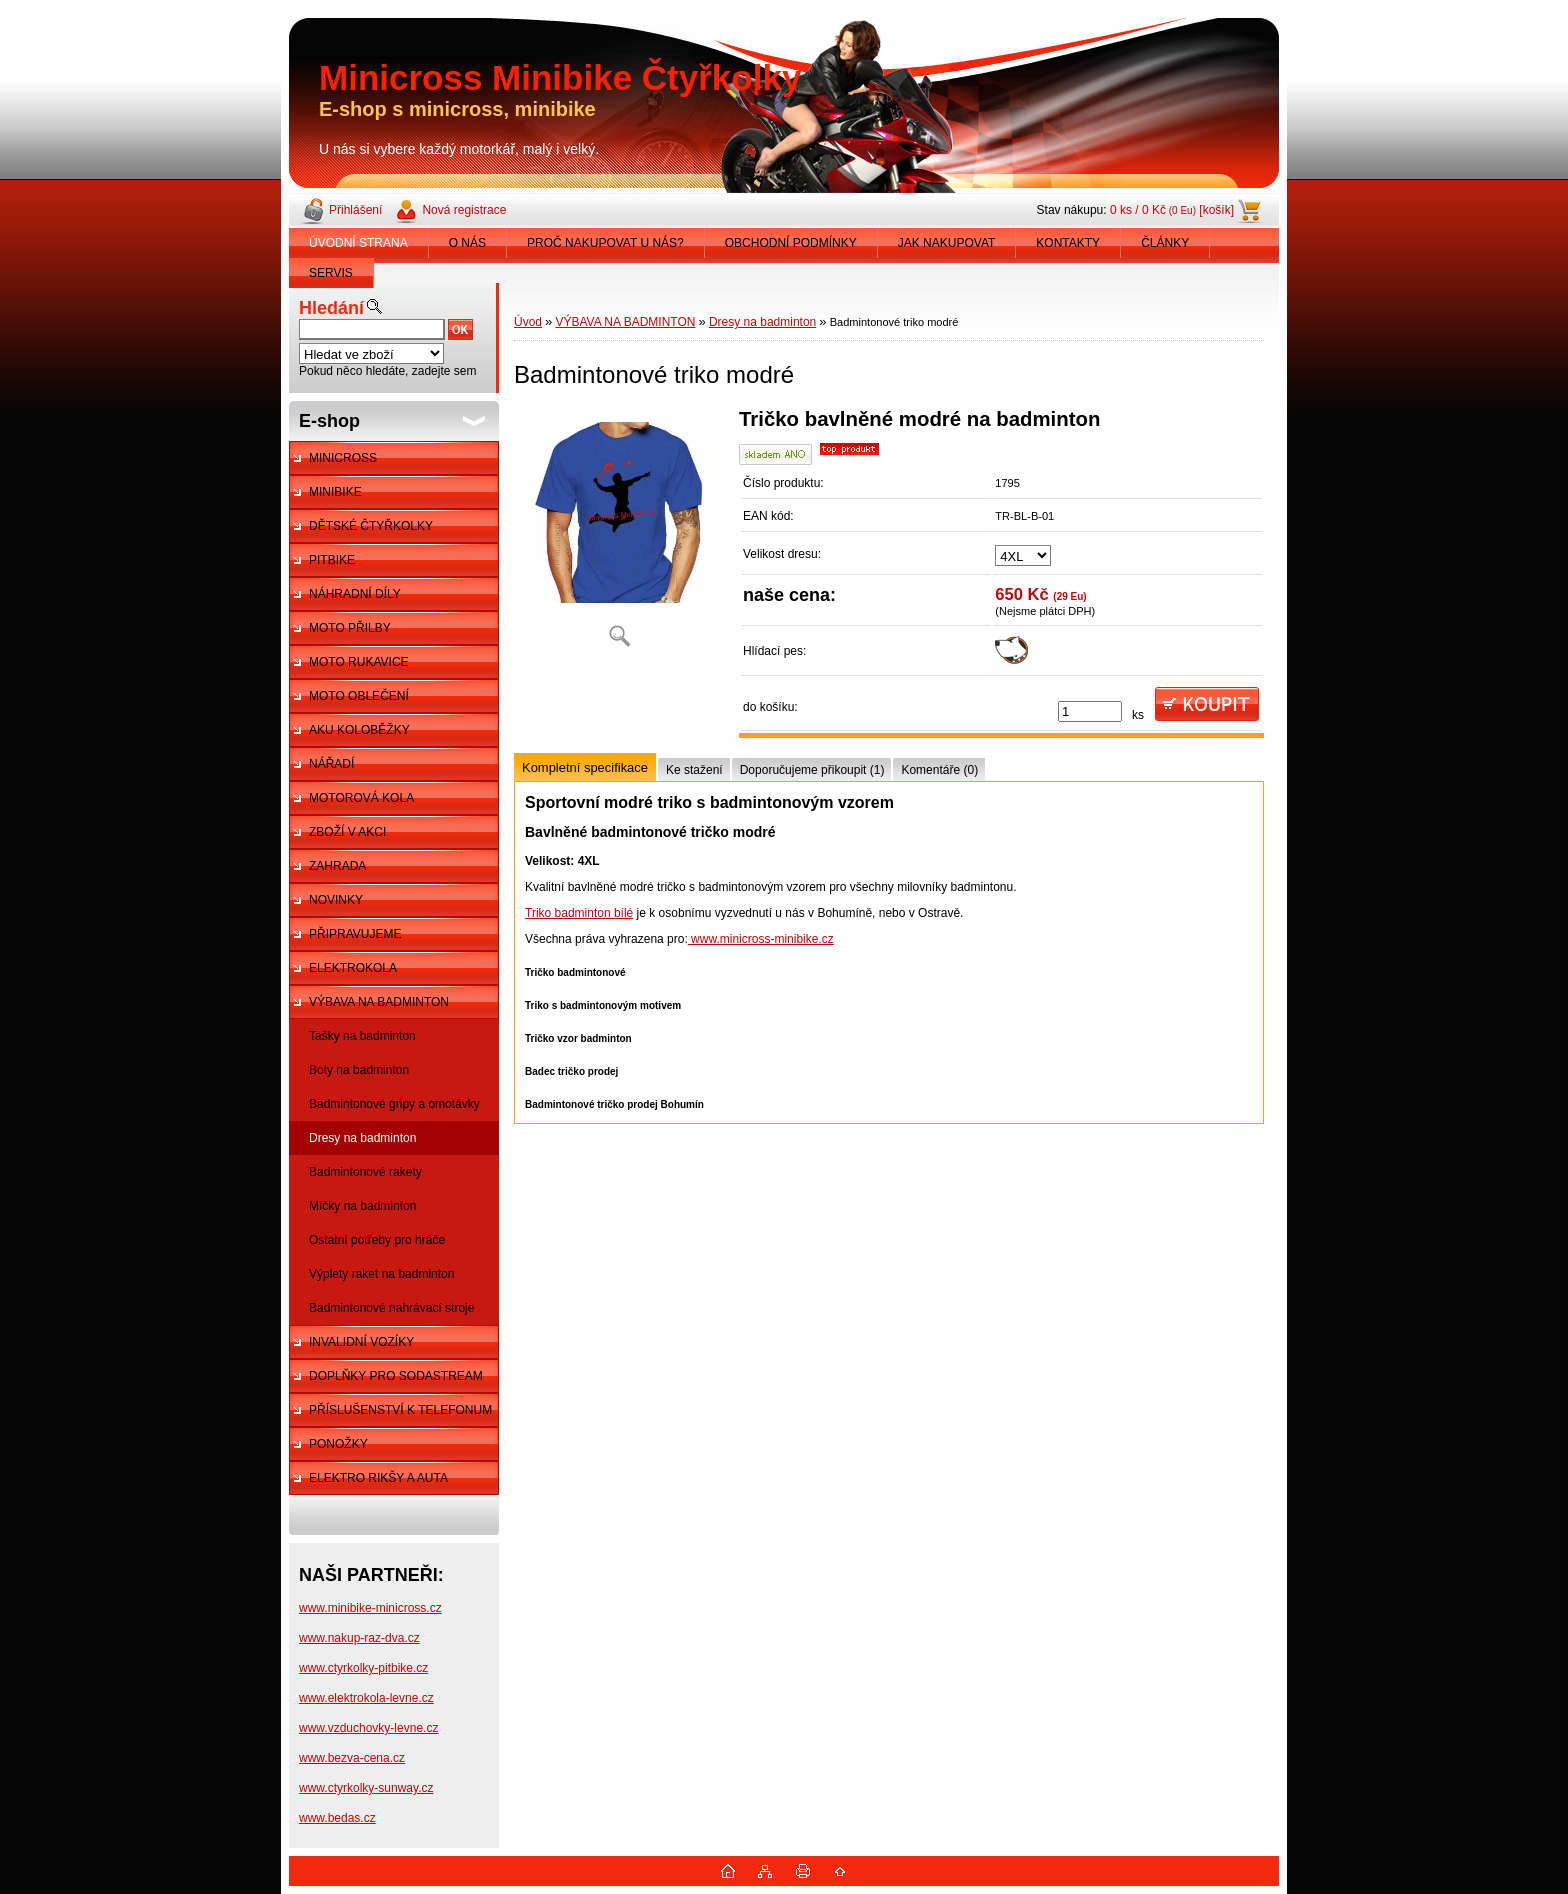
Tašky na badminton (362, 1036)
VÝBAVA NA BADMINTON (379, 1002)
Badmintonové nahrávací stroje (391, 1308)
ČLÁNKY (1165, 243)
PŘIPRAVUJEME (355, 934)
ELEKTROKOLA (353, 968)
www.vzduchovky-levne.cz (368, 1728)
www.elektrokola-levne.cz (366, 1698)
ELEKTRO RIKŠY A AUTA (378, 1478)
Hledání (331, 308)
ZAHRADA (337, 866)
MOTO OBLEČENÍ (359, 696)
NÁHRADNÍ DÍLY (355, 594)
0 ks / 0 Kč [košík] (1172, 210)
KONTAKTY (1068, 243)
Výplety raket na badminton (381, 1274)
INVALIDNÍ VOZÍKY (361, 1342)
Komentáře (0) (939, 770)
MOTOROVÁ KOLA (361, 798)
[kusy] (1090, 711)
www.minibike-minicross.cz (370, 1608)
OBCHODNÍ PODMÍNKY (791, 243)
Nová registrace (464, 210)
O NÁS (467, 243)
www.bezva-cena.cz (352, 1758)
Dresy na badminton (362, 1138)
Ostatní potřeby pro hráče (377, 1240)
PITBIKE (332, 560)
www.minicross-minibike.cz (761, 939)
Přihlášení (355, 210)
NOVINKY (336, 900)
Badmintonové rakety (365, 1172)
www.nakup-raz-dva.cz (359, 1638)
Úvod (528, 322)
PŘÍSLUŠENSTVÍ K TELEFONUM (400, 1410)
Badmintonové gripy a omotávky (394, 1104)
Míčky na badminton (362, 1206)
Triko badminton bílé (579, 913)
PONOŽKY (338, 1444)
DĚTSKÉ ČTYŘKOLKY (371, 526)
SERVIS (331, 273)
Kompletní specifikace (585, 767)
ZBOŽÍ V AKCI (347, 832)
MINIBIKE (335, 492)
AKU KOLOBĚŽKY (359, 730)
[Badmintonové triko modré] (619, 534)
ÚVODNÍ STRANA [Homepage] (358, 243)
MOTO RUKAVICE (359, 662)
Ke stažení (694, 770)
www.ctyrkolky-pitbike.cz (363, 1668)
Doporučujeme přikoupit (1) (812, 770)
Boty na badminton (359, 1070)
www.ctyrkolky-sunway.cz (366, 1788)
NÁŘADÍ (331, 764)
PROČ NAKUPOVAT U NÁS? (605, 243)
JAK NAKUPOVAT (947, 243)
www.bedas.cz (337, 1818)
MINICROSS (343, 458)
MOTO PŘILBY (350, 628)
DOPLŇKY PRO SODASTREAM (396, 1376)
